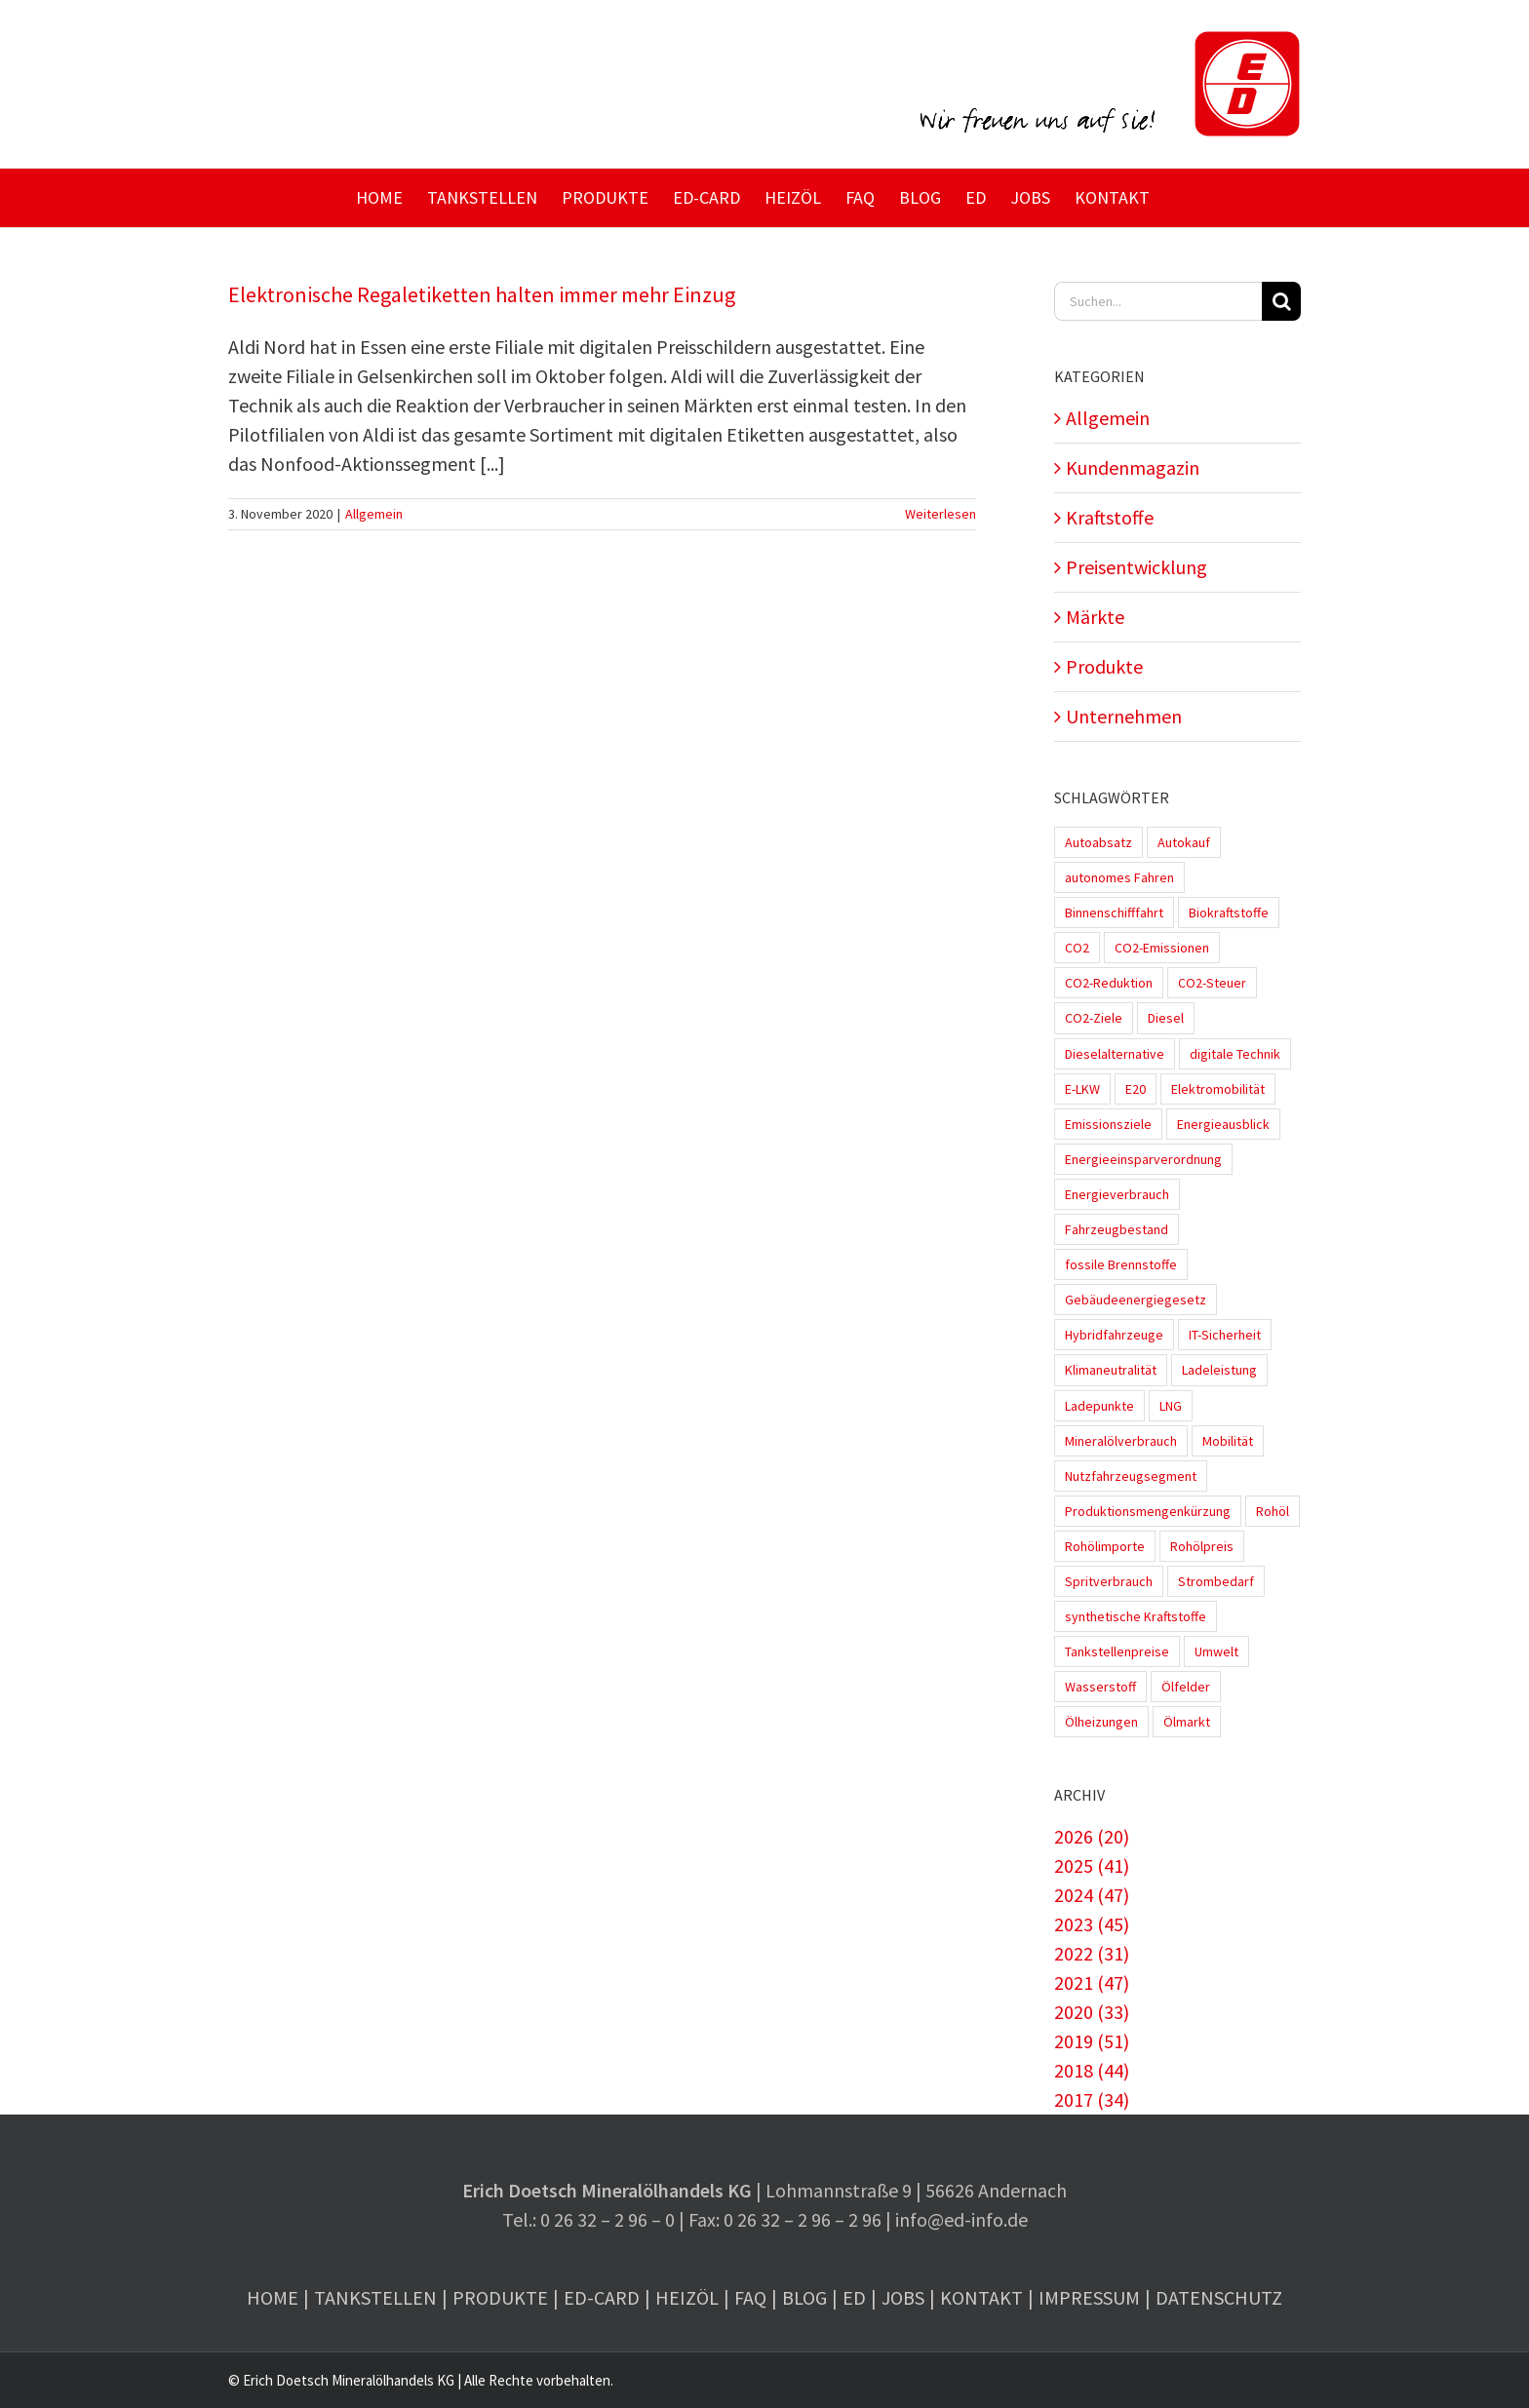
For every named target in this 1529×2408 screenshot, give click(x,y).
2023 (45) (1091, 1924)
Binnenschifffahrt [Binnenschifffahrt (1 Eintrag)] (1114, 912)
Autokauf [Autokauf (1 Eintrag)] (1183, 842)
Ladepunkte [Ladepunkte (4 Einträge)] (1099, 1406)
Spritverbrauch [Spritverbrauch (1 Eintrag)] (1109, 1581)
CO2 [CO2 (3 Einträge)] (1077, 947)
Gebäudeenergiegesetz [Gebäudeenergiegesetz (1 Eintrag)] (1135, 1299)
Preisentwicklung (1136, 567)
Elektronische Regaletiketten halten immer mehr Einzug (481, 294)
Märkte (1095, 616)
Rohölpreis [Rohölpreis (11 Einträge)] (1202, 1546)
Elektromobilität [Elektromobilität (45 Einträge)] (1218, 1089)
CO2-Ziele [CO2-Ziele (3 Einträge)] (1093, 1018)
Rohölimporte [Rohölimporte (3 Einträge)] (1105, 1546)
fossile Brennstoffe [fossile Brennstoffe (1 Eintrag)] (1121, 1264)
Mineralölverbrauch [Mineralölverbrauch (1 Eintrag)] (1121, 1441)
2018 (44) (1091, 2070)
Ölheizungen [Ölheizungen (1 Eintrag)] (1101, 1721)
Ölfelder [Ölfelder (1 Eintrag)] (1185, 1686)
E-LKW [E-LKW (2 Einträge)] (1082, 1089)
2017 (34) (1091, 2099)
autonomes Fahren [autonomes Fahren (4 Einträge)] (1119, 877)
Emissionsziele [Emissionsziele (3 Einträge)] (1108, 1124)
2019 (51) (1091, 2041)
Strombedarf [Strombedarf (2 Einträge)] (1216, 1581)
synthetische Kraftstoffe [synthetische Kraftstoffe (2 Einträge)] (1135, 1616)
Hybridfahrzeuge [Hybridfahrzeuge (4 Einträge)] (1114, 1334)
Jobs (903, 2297)
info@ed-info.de (961, 2219)
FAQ (750, 2297)
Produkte (1104, 666)
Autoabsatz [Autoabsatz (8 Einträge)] (1098, 842)
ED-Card (602, 2297)
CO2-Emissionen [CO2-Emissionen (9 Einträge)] (1162, 947)
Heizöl (687, 2297)
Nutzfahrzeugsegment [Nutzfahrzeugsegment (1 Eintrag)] (1130, 1476)
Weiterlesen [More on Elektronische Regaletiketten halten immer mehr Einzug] (940, 514)
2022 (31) (1091, 1953)
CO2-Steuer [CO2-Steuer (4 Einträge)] (1212, 982)
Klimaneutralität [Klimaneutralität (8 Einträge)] (1111, 1370)
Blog (804, 2297)
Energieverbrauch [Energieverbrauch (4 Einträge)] (1117, 1194)
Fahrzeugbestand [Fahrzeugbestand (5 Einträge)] (1116, 1229)
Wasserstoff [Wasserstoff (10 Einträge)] (1100, 1686)
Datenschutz (1219, 2297)
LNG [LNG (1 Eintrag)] (1170, 1406)
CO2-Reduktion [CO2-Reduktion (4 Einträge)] (1109, 982)
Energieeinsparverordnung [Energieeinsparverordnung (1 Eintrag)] (1143, 1159)
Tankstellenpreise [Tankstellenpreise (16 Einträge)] (1117, 1651)
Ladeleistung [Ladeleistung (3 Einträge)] (1219, 1370)
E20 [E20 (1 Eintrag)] (1135, 1089)
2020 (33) (1091, 2012)
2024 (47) (1091, 1895)
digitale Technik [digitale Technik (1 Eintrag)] (1235, 1054)
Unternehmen (1124, 716)
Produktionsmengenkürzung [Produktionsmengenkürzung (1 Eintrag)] (1148, 1511)
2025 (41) (1091, 1865)
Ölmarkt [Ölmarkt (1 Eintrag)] (1186, 1721)
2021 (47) (1091, 1982)
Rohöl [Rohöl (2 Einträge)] (1272, 1511)
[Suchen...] (1158, 301)
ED (854, 2297)
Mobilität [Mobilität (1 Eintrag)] (1227, 1441)
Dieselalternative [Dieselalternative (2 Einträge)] (1114, 1054)
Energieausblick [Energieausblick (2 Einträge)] (1223, 1124)
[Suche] (1281, 301)
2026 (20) (1091, 1836)
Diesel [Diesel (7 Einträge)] (1166, 1018)
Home (272, 2297)
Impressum (1089, 2297)
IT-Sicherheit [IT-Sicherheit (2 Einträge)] (1225, 1334)
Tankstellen (375, 2297)
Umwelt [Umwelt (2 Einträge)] (1216, 1651)
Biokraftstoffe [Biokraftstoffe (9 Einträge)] (1229, 912)
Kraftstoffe (1110, 517)
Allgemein (374, 514)
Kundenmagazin (1132, 467)
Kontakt (981, 2297)
